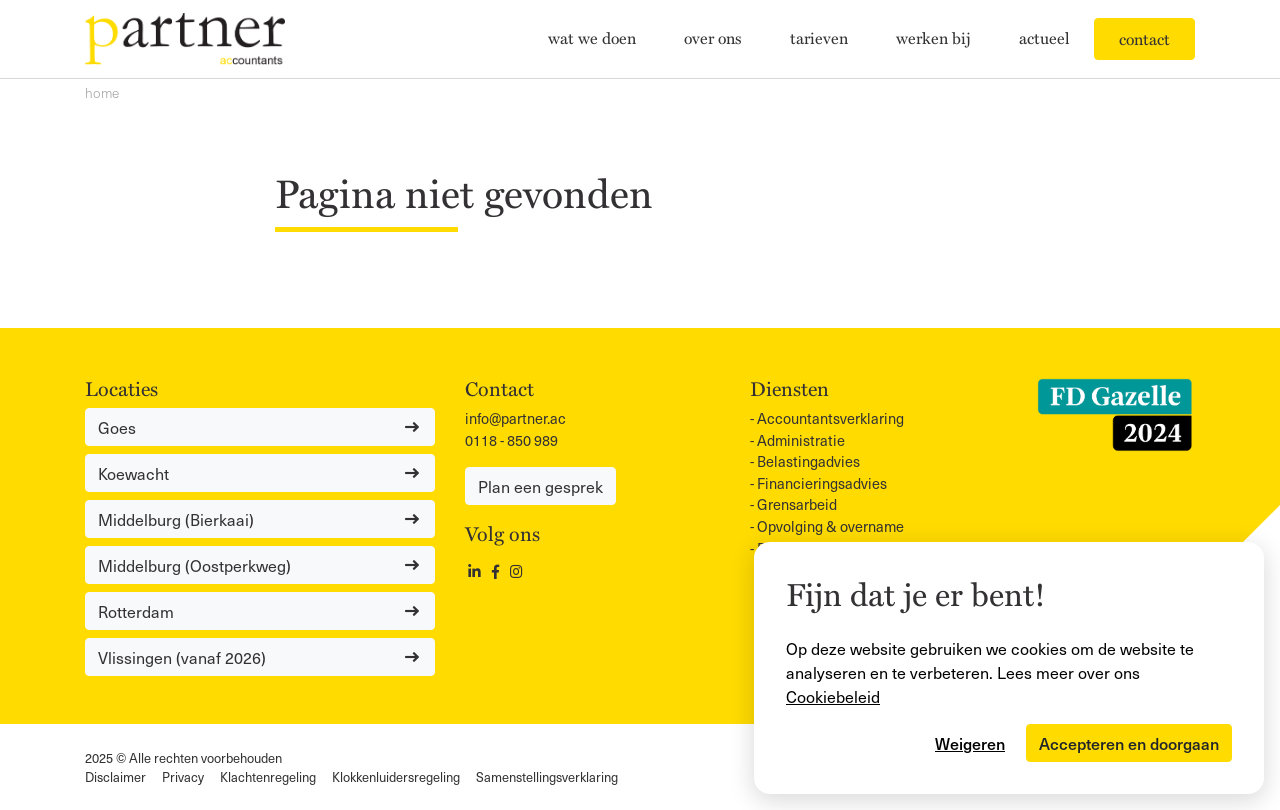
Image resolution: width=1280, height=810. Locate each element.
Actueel (1044, 38)
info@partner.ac (515, 418)
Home (102, 92)
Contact (1144, 39)
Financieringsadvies (822, 483)
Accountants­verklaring (830, 418)
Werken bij (933, 38)
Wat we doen (592, 38)
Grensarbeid (797, 504)
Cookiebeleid (833, 696)
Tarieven (819, 38)
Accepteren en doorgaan (1129, 743)
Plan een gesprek (540, 486)
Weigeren (970, 743)
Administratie (801, 440)
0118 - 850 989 (511, 440)
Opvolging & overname (830, 526)
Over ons (713, 38)
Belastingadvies (808, 461)
